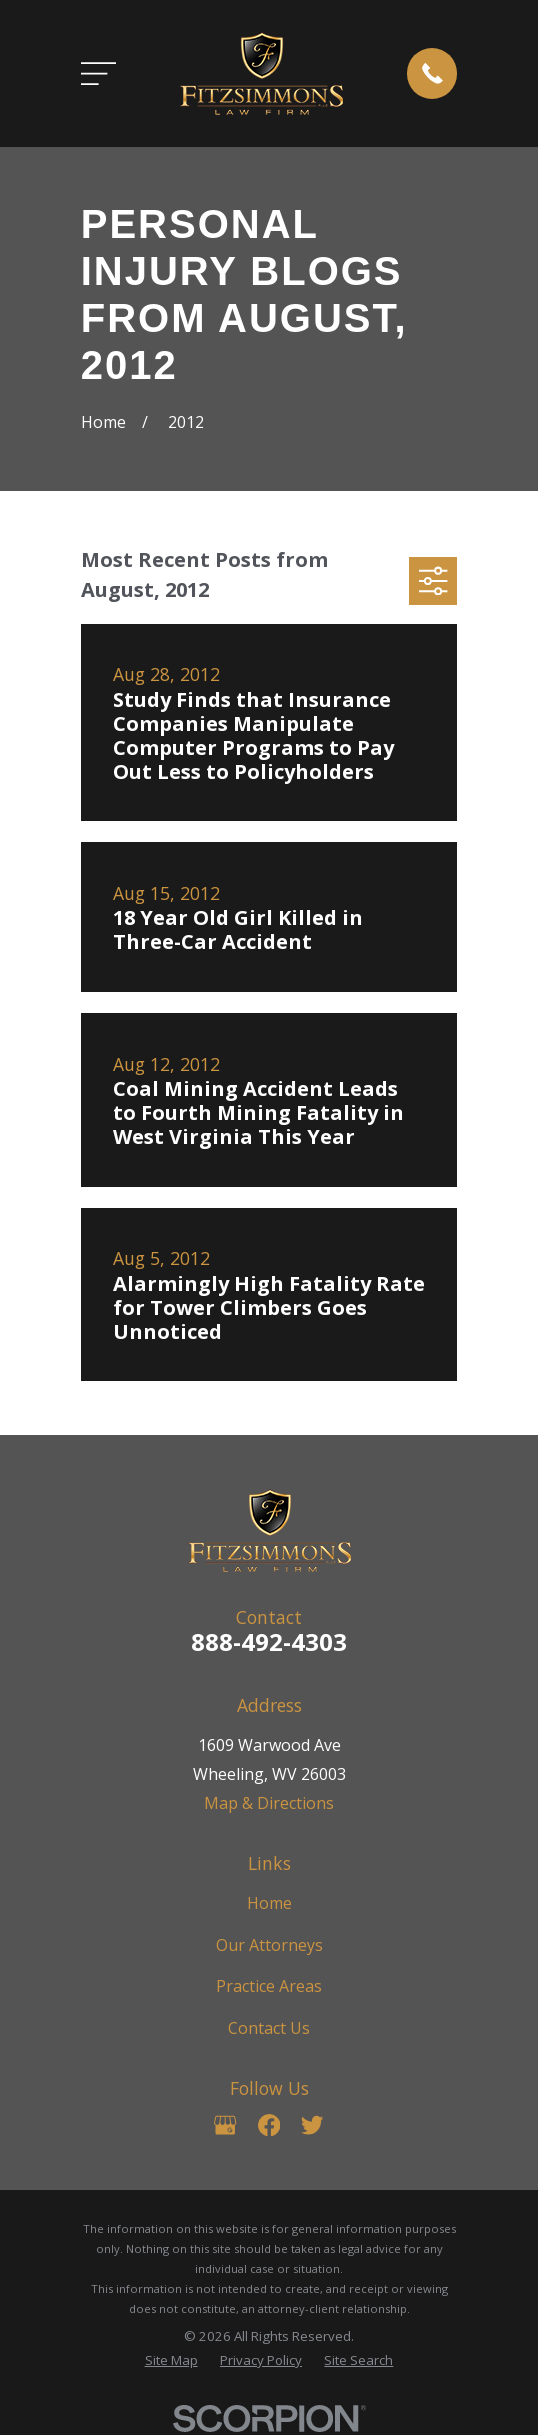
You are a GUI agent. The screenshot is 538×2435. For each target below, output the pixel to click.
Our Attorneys (269, 1945)
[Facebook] (269, 2125)
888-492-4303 (269, 1641)
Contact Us (269, 2028)
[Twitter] (312, 2125)
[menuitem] (171, 2361)
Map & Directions (269, 1803)
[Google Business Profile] (225, 2125)
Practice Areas (269, 1986)
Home (269, 1903)
